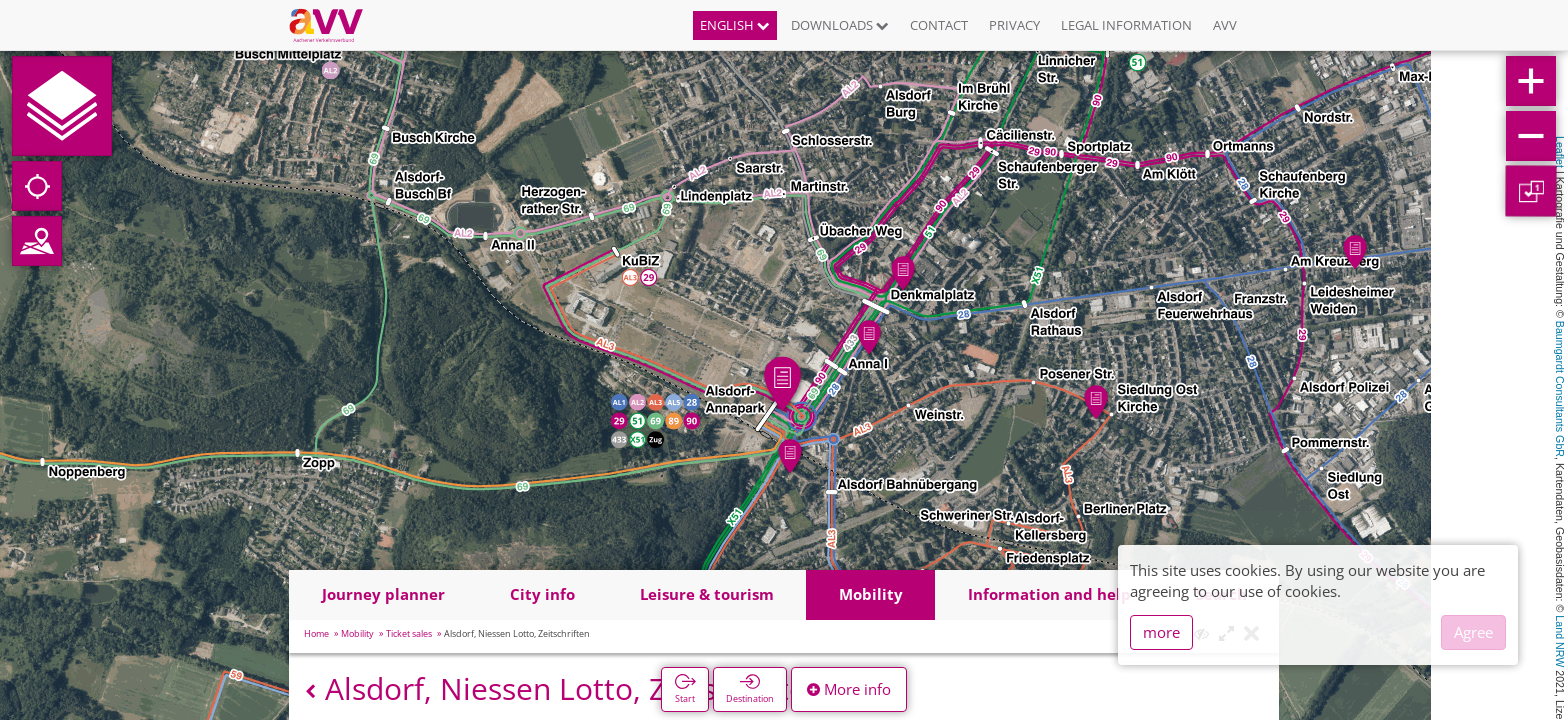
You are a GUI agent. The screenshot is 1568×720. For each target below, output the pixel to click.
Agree (1473, 632)
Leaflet (1560, 152)
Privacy (1014, 25)
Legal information (1126, 25)
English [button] (735, 25)
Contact (939, 25)
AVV (1225, 25)
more (1161, 632)
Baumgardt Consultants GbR (1560, 389)
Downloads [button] (840, 25)
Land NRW (1560, 641)
